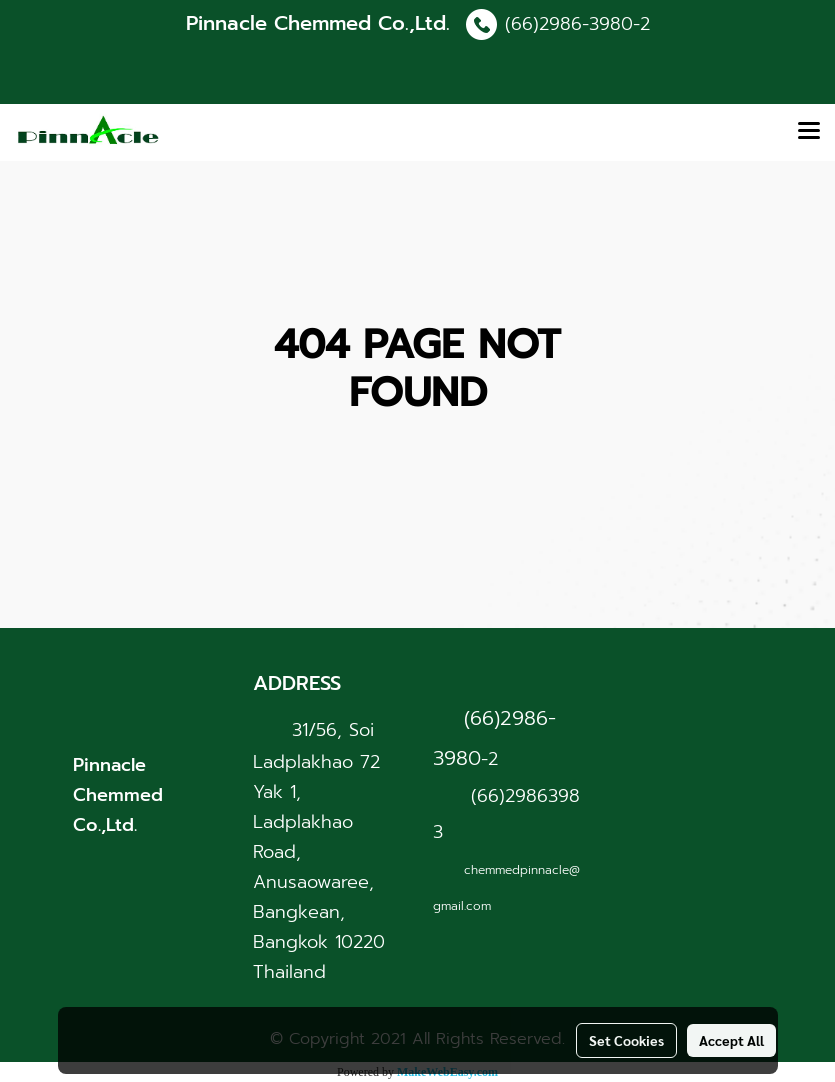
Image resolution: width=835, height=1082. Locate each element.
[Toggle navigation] (809, 132)
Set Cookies (626, 1040)
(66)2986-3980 (569, 24)
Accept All (731, 1040)
